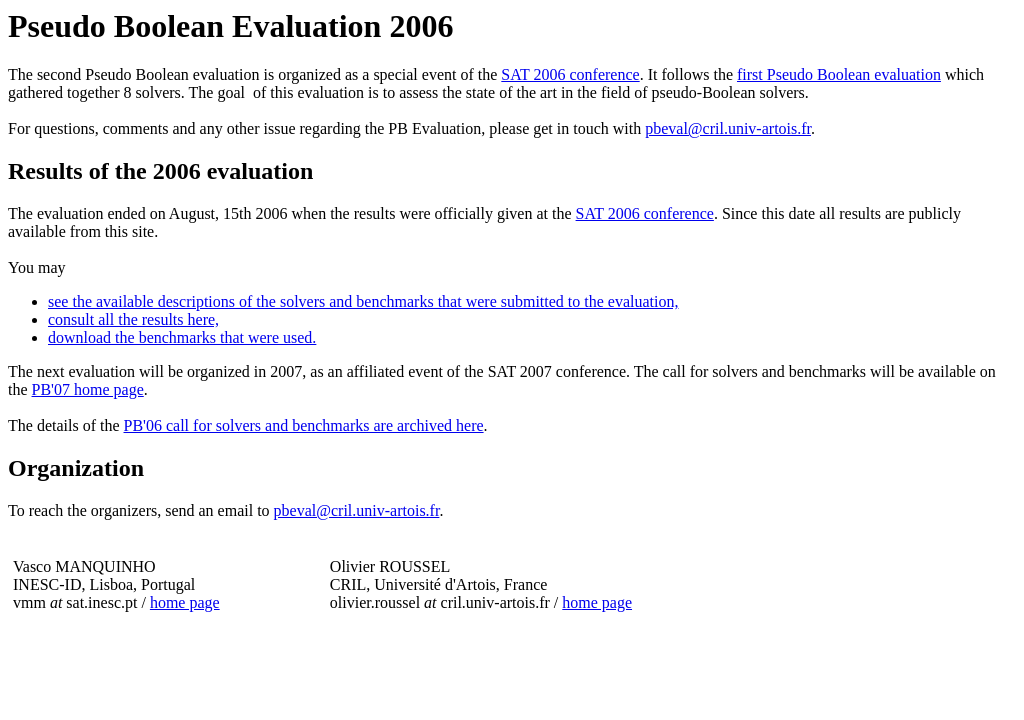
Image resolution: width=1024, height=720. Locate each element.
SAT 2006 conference (570, 74)
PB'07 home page (88, 389)
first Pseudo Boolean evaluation (839, 74)
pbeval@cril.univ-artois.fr (728, 128)
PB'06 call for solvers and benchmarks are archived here (304, 425)
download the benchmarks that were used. (182, 337)
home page (185, 602)
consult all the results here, (133, 319)
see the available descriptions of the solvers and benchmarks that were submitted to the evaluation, (363, 301)
